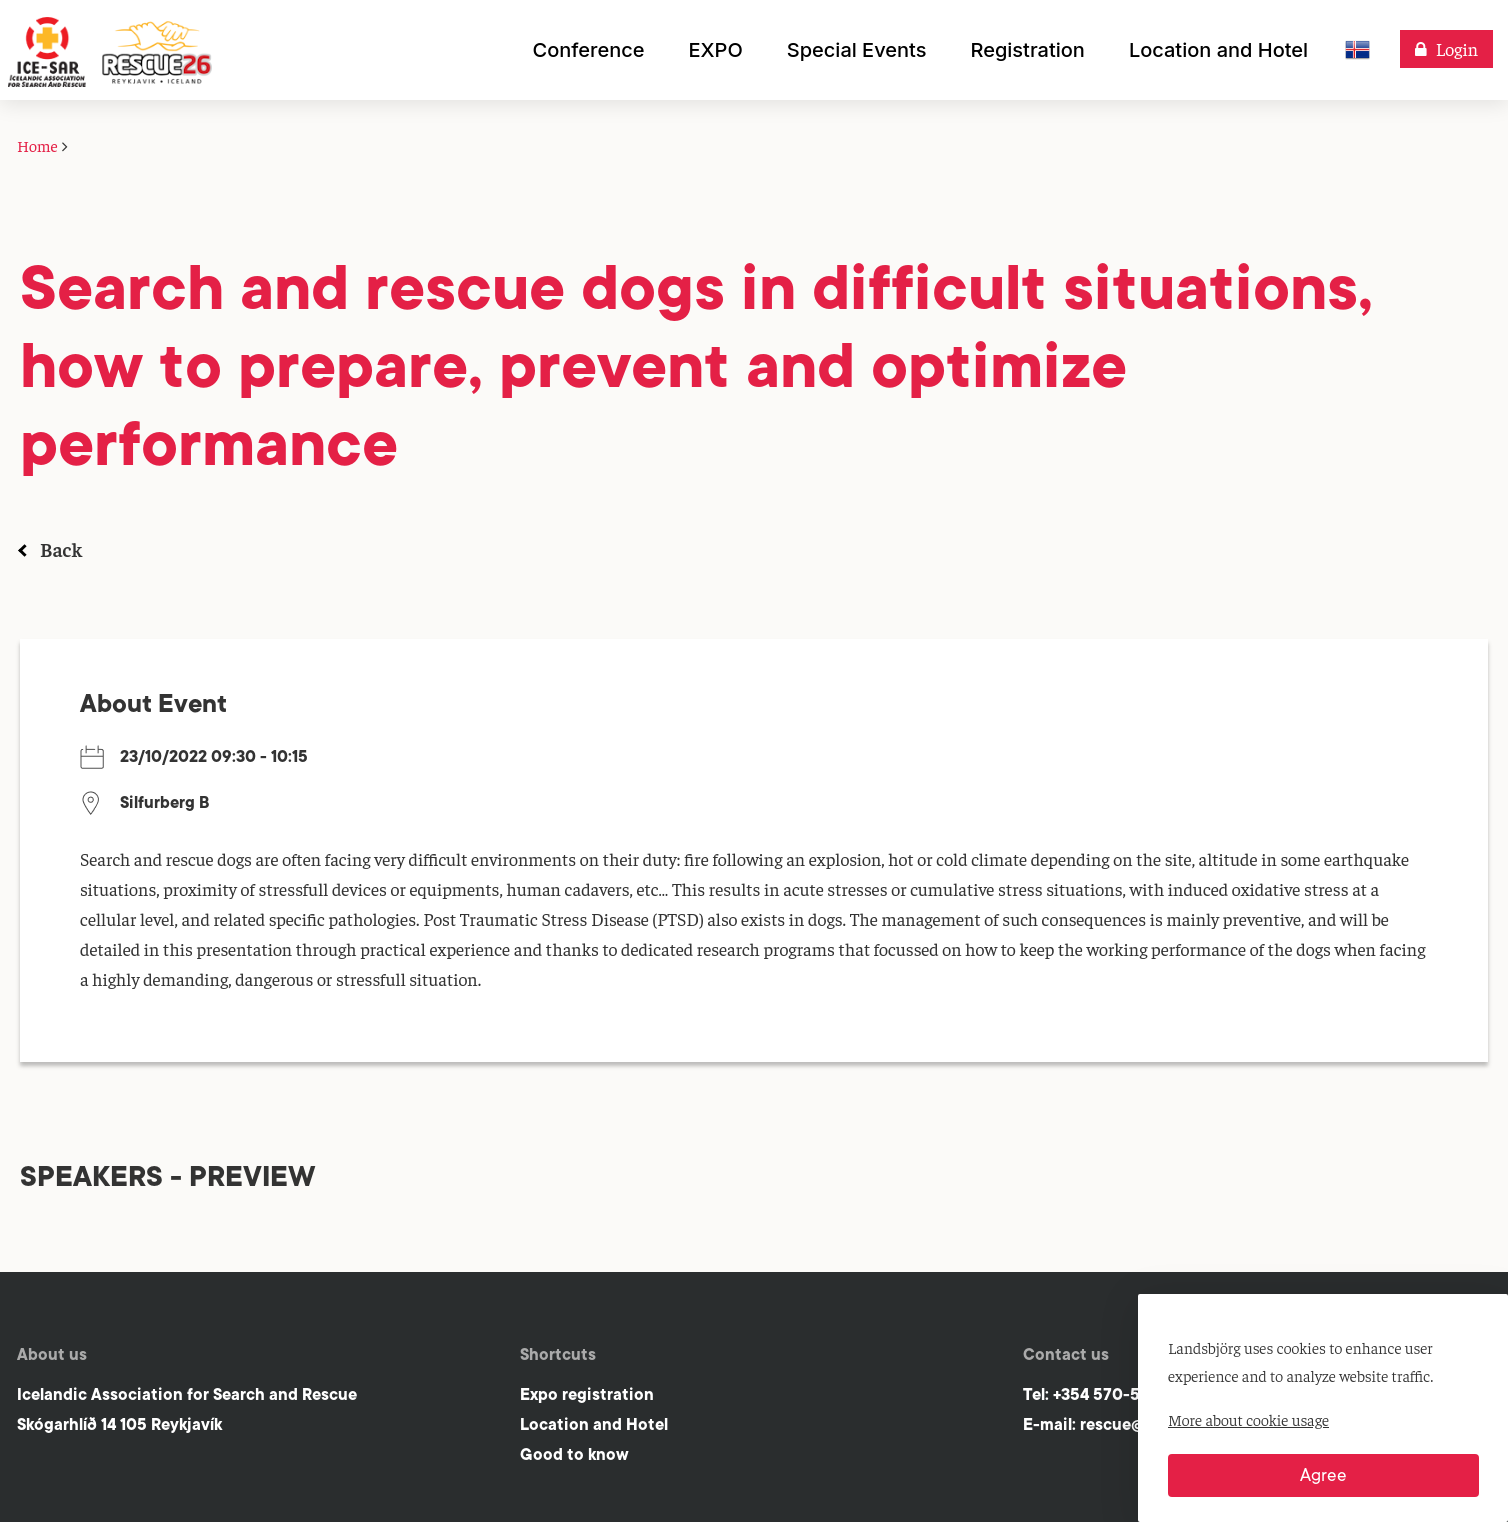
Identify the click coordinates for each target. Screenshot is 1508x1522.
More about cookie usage (1248, 1419)
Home (37, 145)
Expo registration (587, 1394)
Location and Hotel (594, 1424)
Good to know (574, 1454)
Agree (1323, 1475)
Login (1457, 48)
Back (61, 548)
